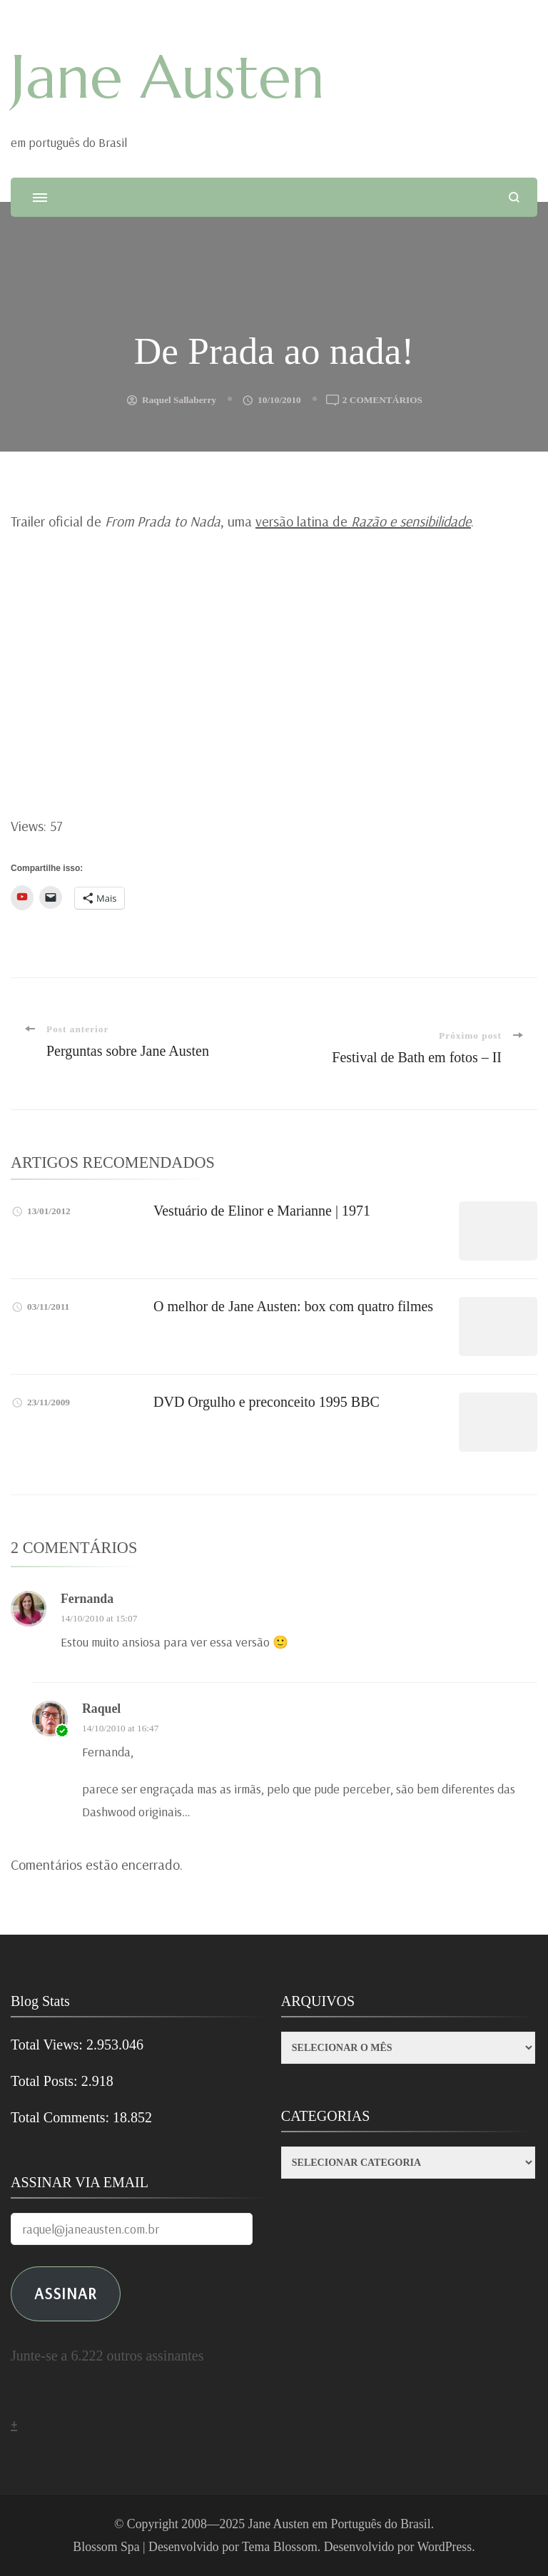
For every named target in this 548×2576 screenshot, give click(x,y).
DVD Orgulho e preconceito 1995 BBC (266, 1402)
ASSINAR (65, 2293)
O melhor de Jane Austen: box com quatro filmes (293, 1306)
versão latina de (363, 521)
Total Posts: (46, 2081)
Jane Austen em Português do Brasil (339, 2524)
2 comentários (382, 400)
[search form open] (514, 197)
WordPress (444, 2547)
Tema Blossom (280, 2547)
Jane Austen (168, 77)
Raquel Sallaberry (179, 399)
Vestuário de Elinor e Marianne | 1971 (261, 1210)
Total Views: (48, 2044)
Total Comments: (62, 2117)
